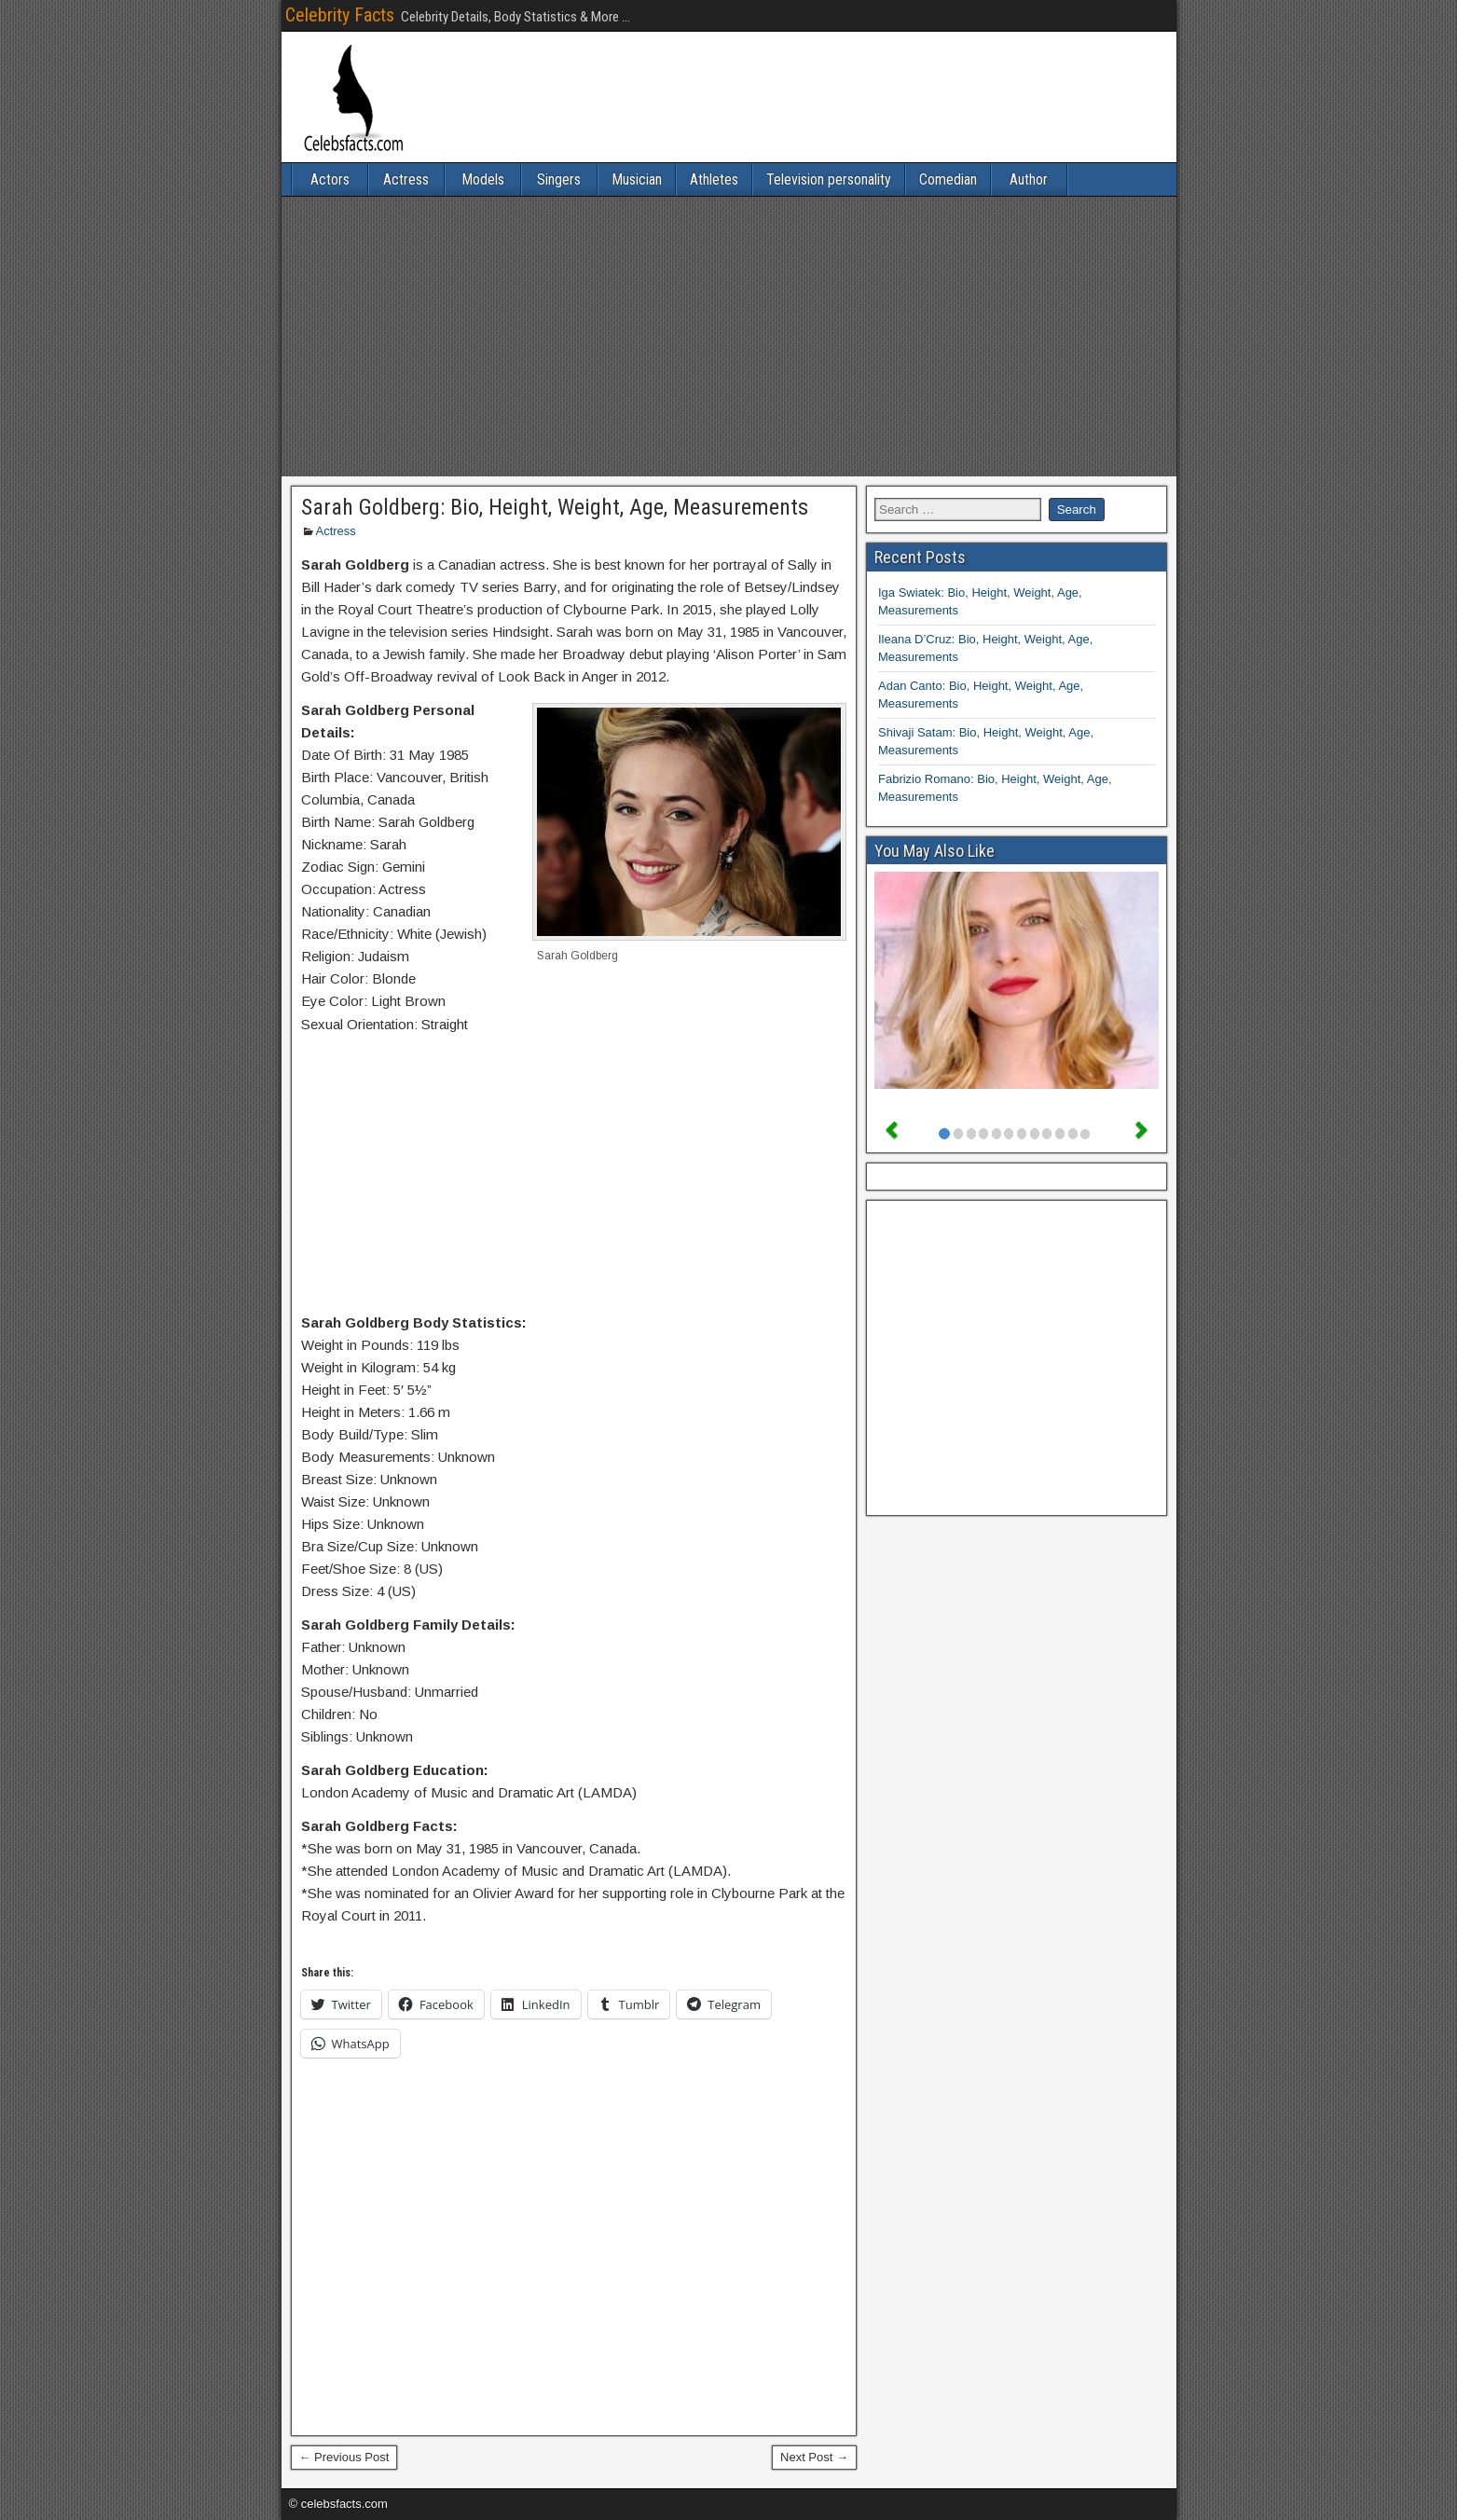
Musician (637, 179)
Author (1029, 179)
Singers (559, 179)
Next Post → (814, 2457)
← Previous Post (344, 2457)
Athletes (714, 179)
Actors (330, 179)
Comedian (948, 179)
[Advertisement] (729, 336)
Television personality (828, 179)
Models (482, 179)
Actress (406, 179)
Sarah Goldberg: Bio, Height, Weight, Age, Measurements (554, 507)
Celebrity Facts (339, 15)
